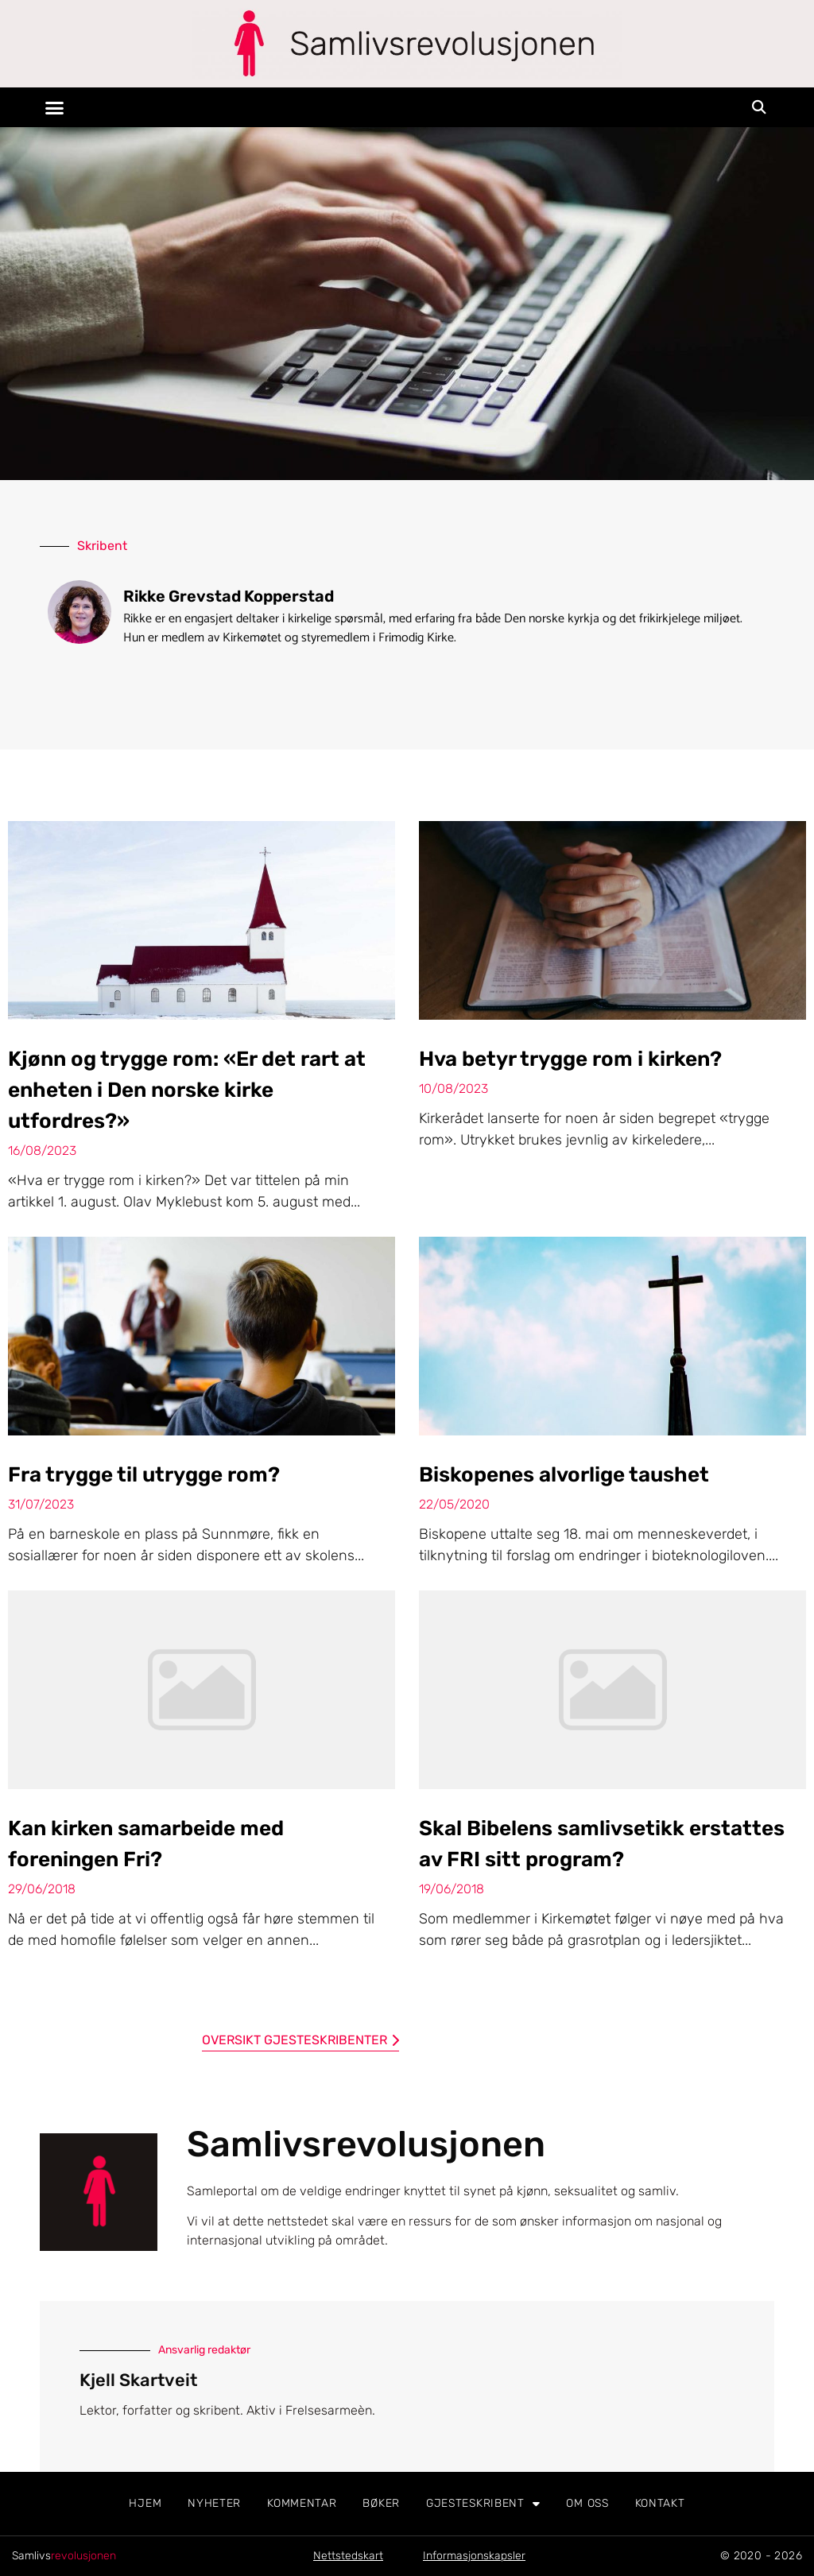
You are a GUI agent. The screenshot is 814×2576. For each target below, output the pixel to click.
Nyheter (214, 2503)
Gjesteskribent (483, 2503)
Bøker (381, 2503)
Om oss (587, 2503)
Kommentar (301, 2503)
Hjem (145, 2503)
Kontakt (660, 2503)
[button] (55, 107)
